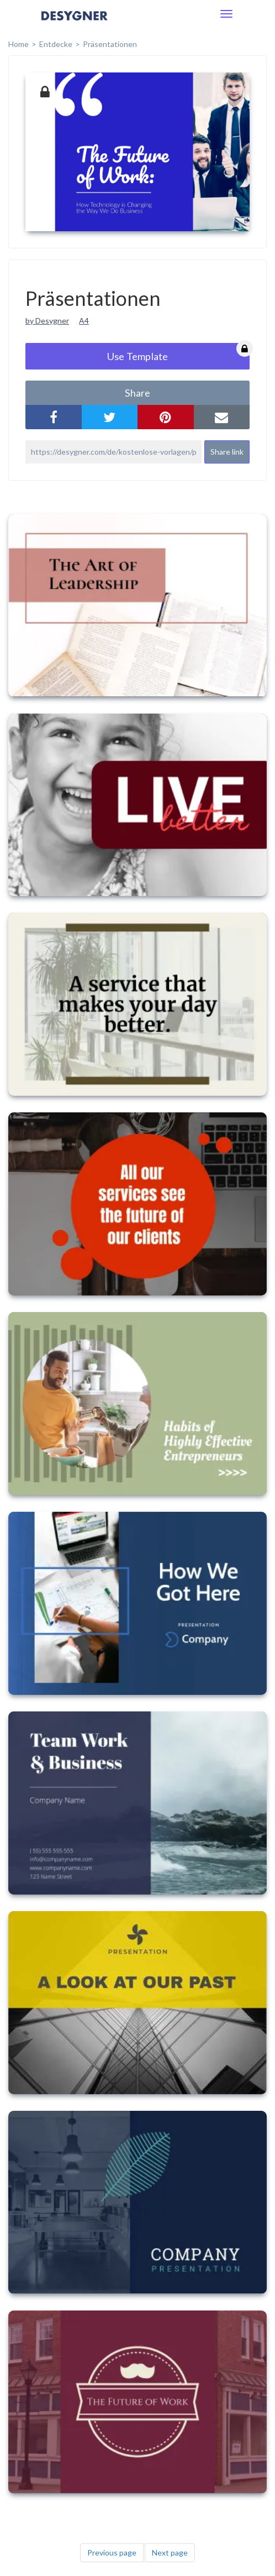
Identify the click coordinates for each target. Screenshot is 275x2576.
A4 (84, 320)
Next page (170, 2552)
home (18, 44)
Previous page (111, 2552)
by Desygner (47, 320)
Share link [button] (227, 451)
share (137, 393)
